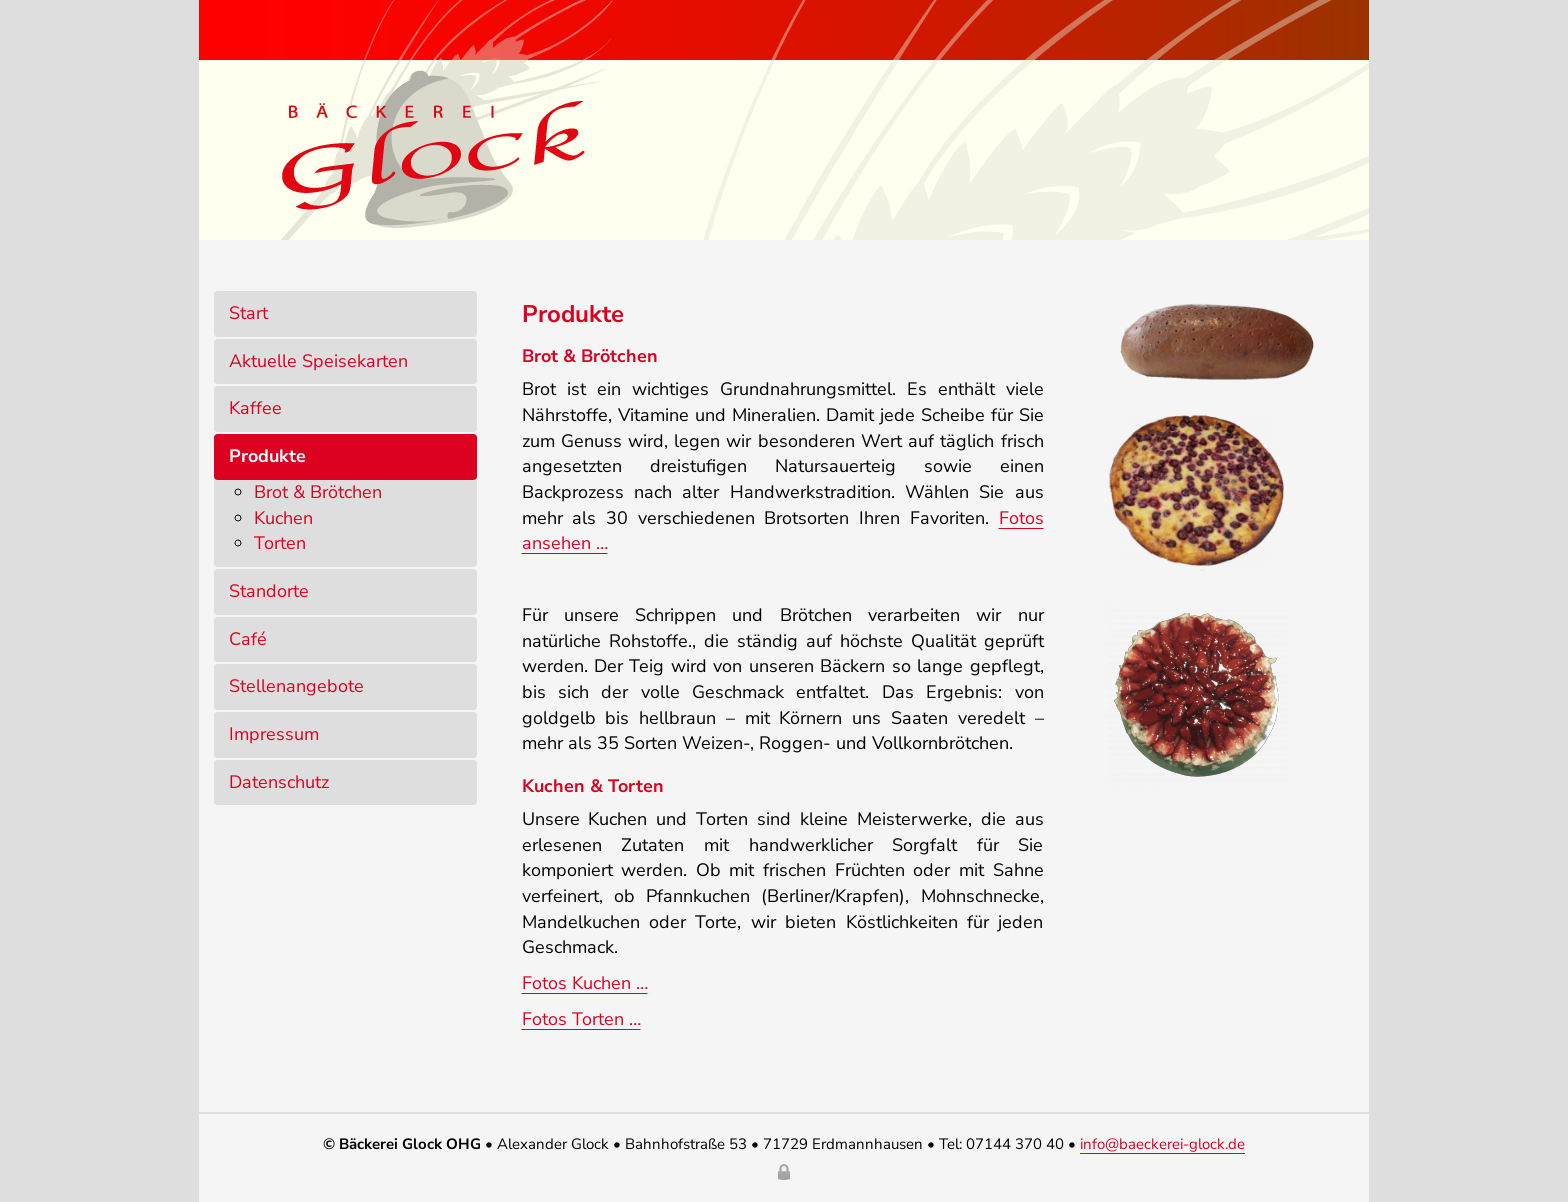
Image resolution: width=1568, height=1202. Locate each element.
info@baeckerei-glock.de (1162, 1144)
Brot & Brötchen (318, 492)
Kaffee (255, 408)
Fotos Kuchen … (585, 983)
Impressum (274, 734)
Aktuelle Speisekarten (318, 361)
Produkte (267, 456)
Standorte (269, 591)
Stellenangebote (296, 686)
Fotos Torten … (581, 1019)
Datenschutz (279, 782)
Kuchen (283, 518)
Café (248, 639)
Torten (280, 543)
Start (248, 313)
